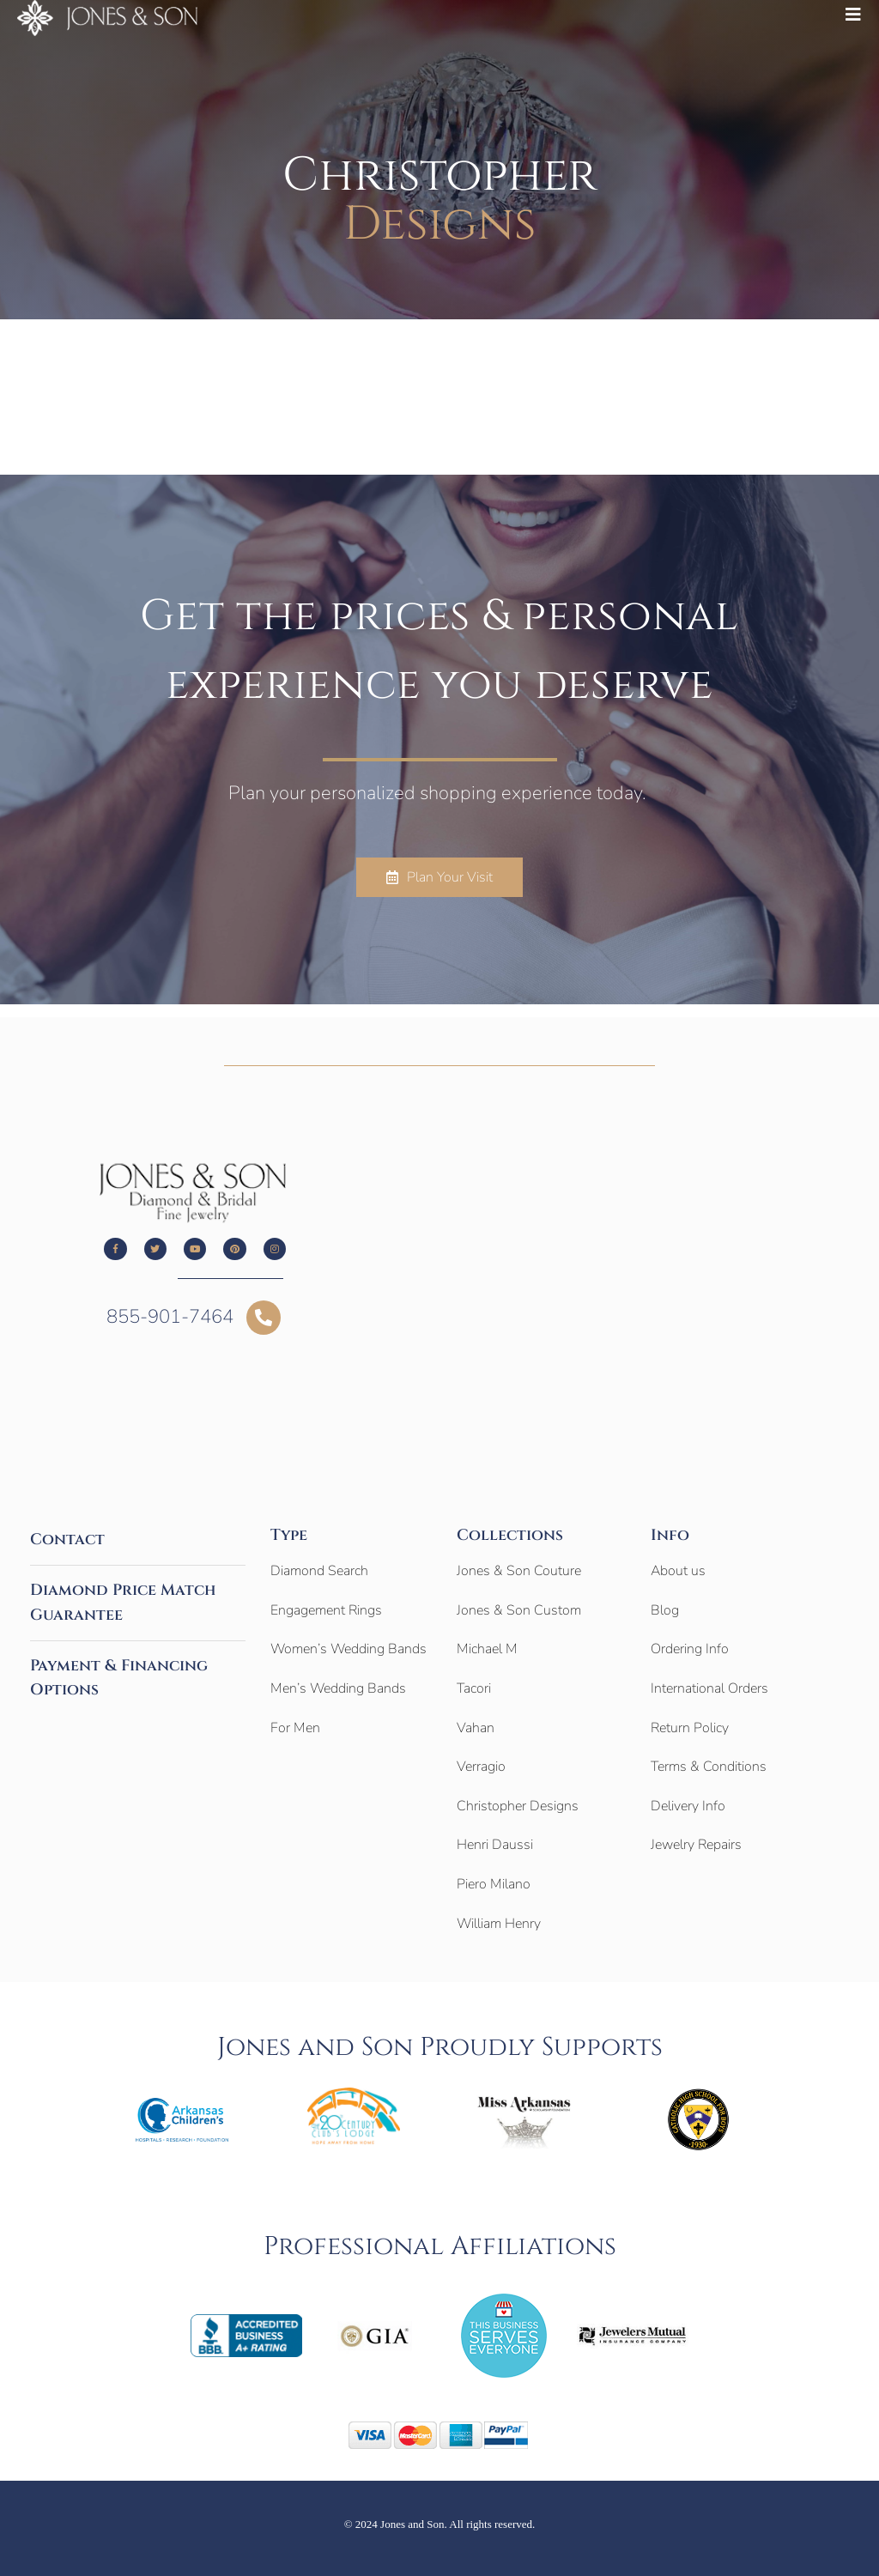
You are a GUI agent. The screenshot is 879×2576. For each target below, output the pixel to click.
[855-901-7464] (263, 1317)
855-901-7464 (169, 1317)
